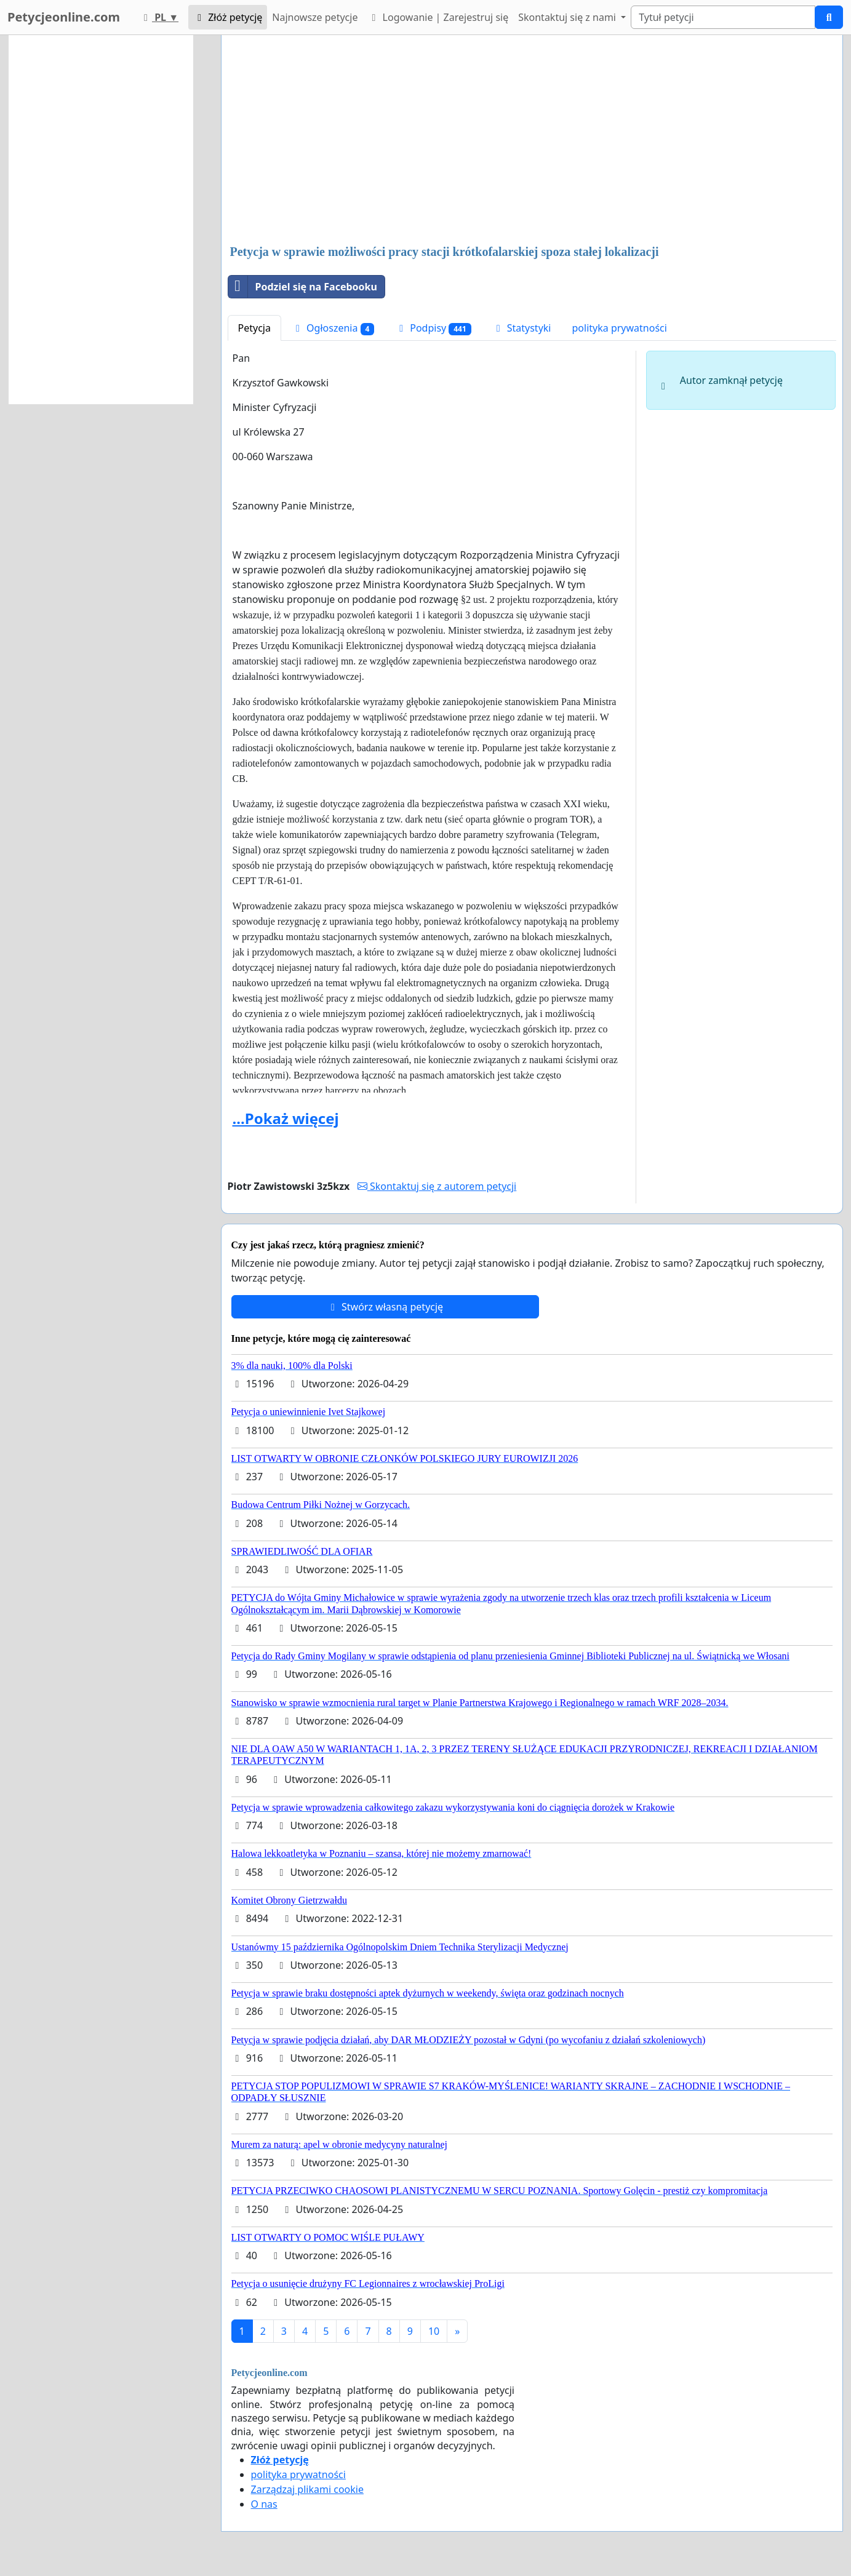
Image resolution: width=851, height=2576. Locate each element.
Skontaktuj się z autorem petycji (437, 1186)
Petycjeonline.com (63, 17)
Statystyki (521, 328)
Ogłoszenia (333, 328)
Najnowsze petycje (315, 17)
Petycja (254, 328)
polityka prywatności (619, 328)
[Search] (723, 17)
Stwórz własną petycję (385, 1307)
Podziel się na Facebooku (302, 287)
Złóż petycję (227, 17)
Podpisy (433, 328)
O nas (264, 2504)
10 (433, 2331)
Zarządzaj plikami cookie (307, 2489)
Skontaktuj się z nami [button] (568, 17)
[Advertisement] (532, 141)
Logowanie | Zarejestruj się (437, 17)
